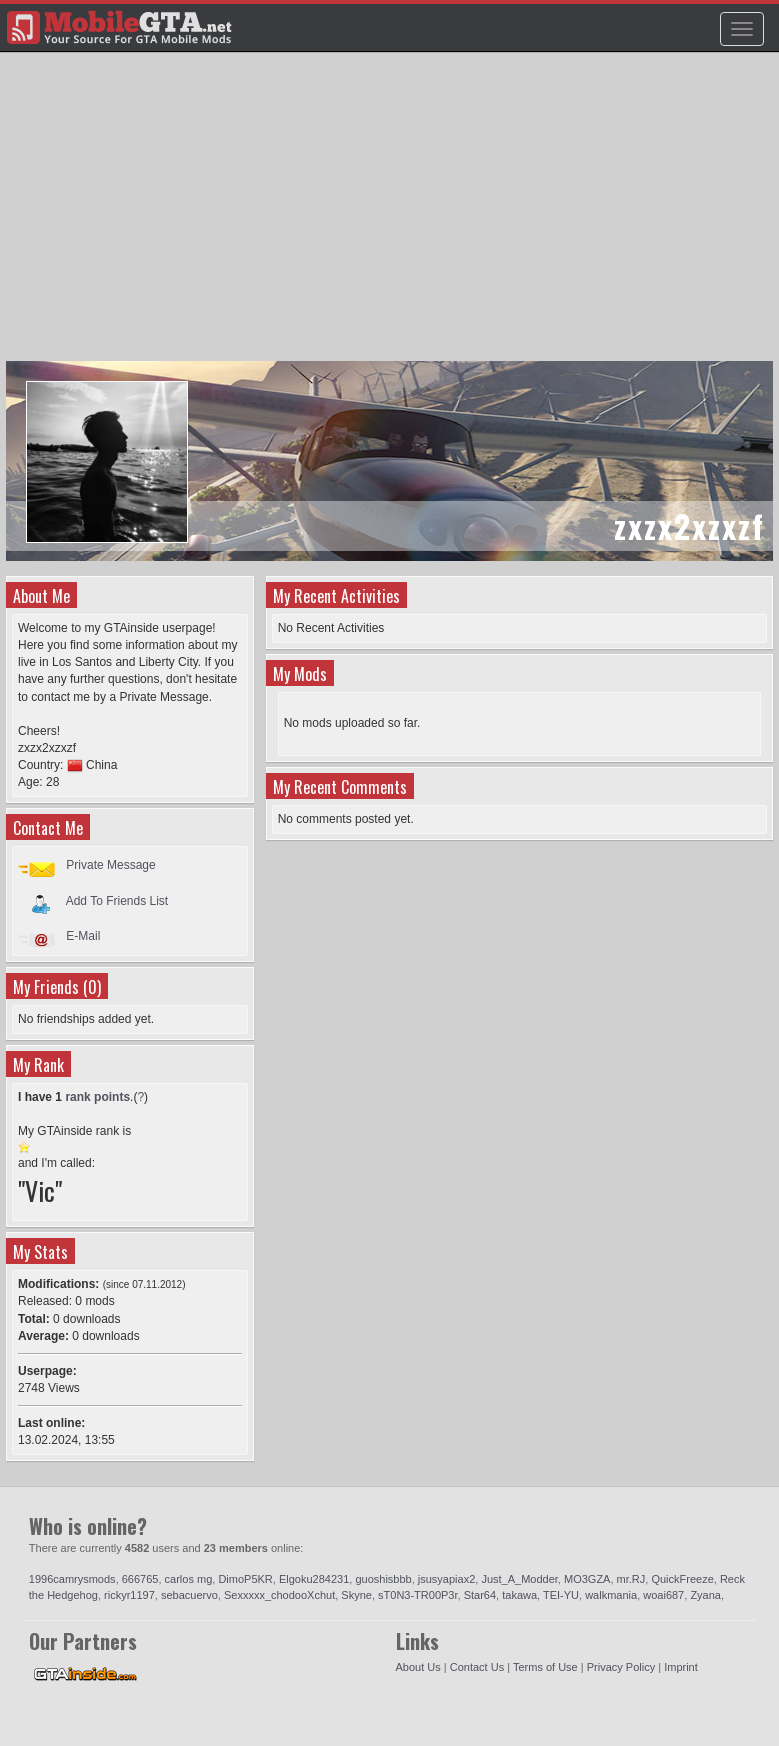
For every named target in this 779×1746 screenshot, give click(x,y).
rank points (97, 1097)
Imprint (681, 1667)
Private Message (110, 865)
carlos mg (189, 1579)
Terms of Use (545, 1667)
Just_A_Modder (519, 1579)
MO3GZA (587, 1579)
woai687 (663, 1595)
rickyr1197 (129, 1595)
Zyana (705, 1595)
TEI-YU (561, 1595)
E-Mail (83, 936)
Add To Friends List (117, 900)
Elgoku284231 (314, 1579)
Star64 (480, 1595)
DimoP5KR (245, 1579)
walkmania (611, 1595)
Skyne (356, 1595)
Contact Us (477, 1667)
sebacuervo (189, 1595)
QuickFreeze (682, 1579)
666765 (140, 1579)
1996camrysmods (72, 1579)
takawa (519, 1595)
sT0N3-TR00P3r (417, 1595)
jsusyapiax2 (446, 1579)
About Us (418, 1667)
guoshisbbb (383, 1579)
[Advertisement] (392, 216)
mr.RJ (631, 1579)
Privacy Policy (621, 1667)
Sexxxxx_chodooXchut (279, 1595)
